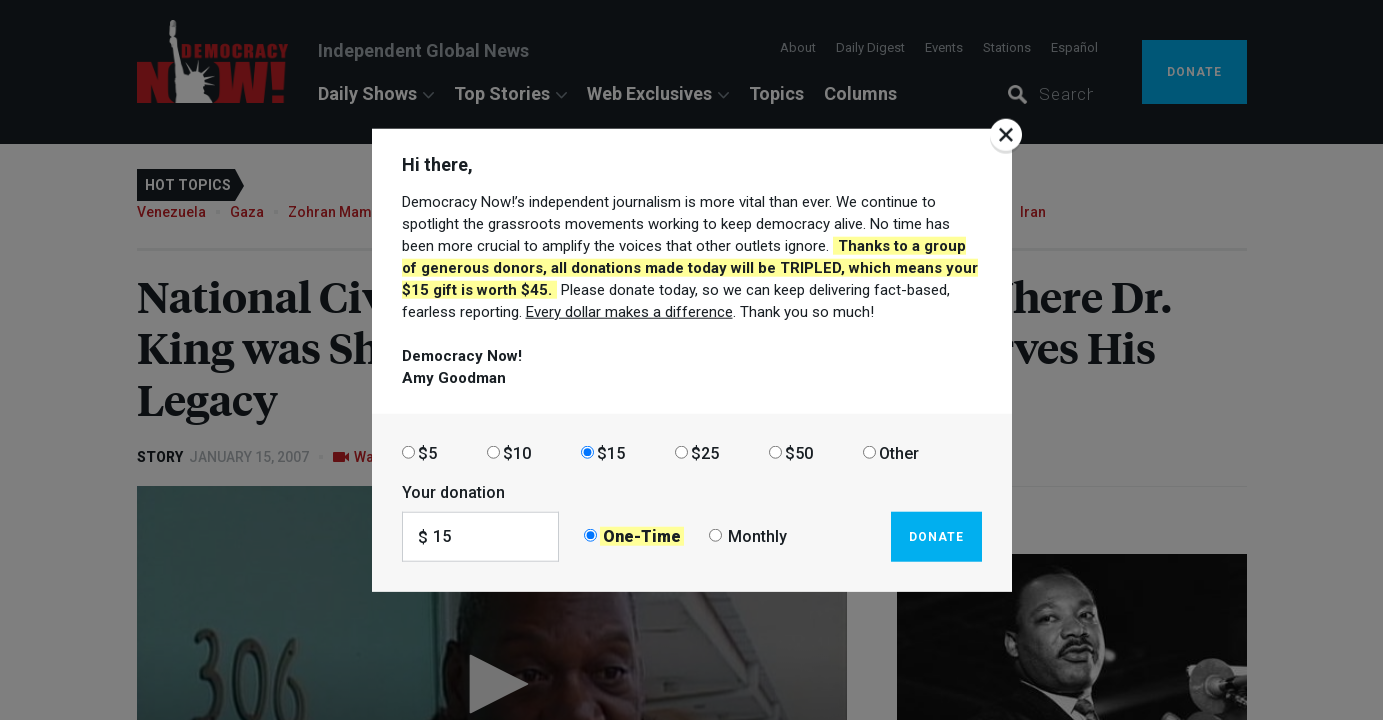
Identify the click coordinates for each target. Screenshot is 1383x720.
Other (899, 452)
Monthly (757, 536)
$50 (799, 452)
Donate (936, 536)
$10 (517, 452)
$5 (427, 452)
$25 (705, 452)
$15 (611, 452)
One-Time (642, 536)
